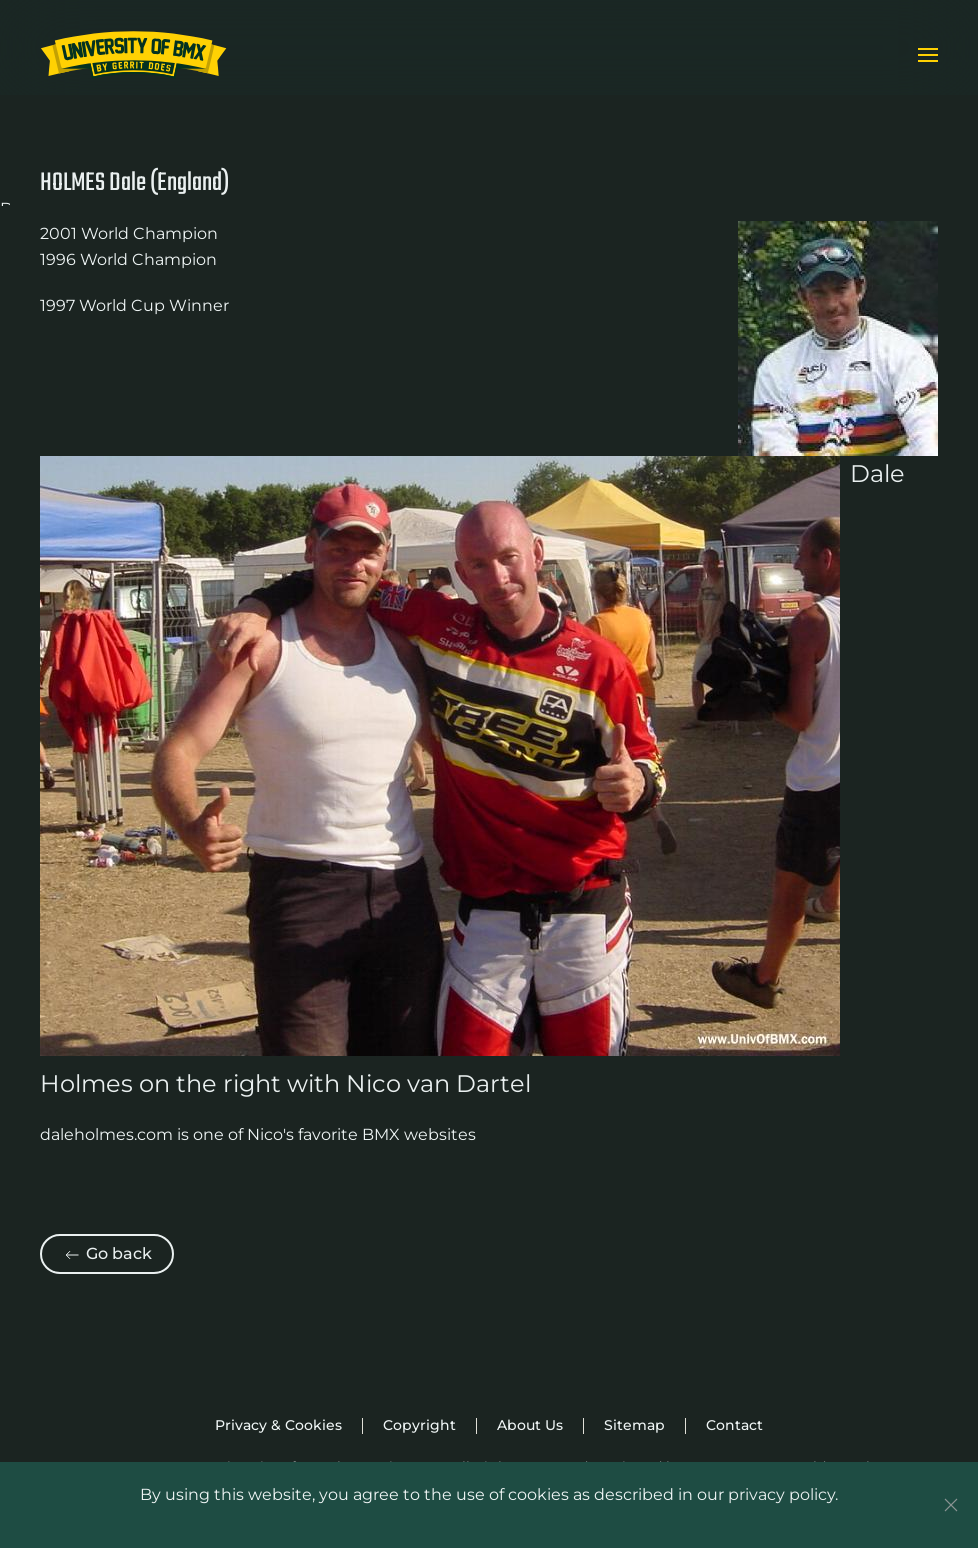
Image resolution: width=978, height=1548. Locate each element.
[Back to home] (133, 55)
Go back (107, 1254)
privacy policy (781, 1494)
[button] (928, 55)
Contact (734, 1425)
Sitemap (634, 1425)
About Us (530, 1425)
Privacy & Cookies (278, 1425)
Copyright (419, 1425)
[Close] (951, 1505)
